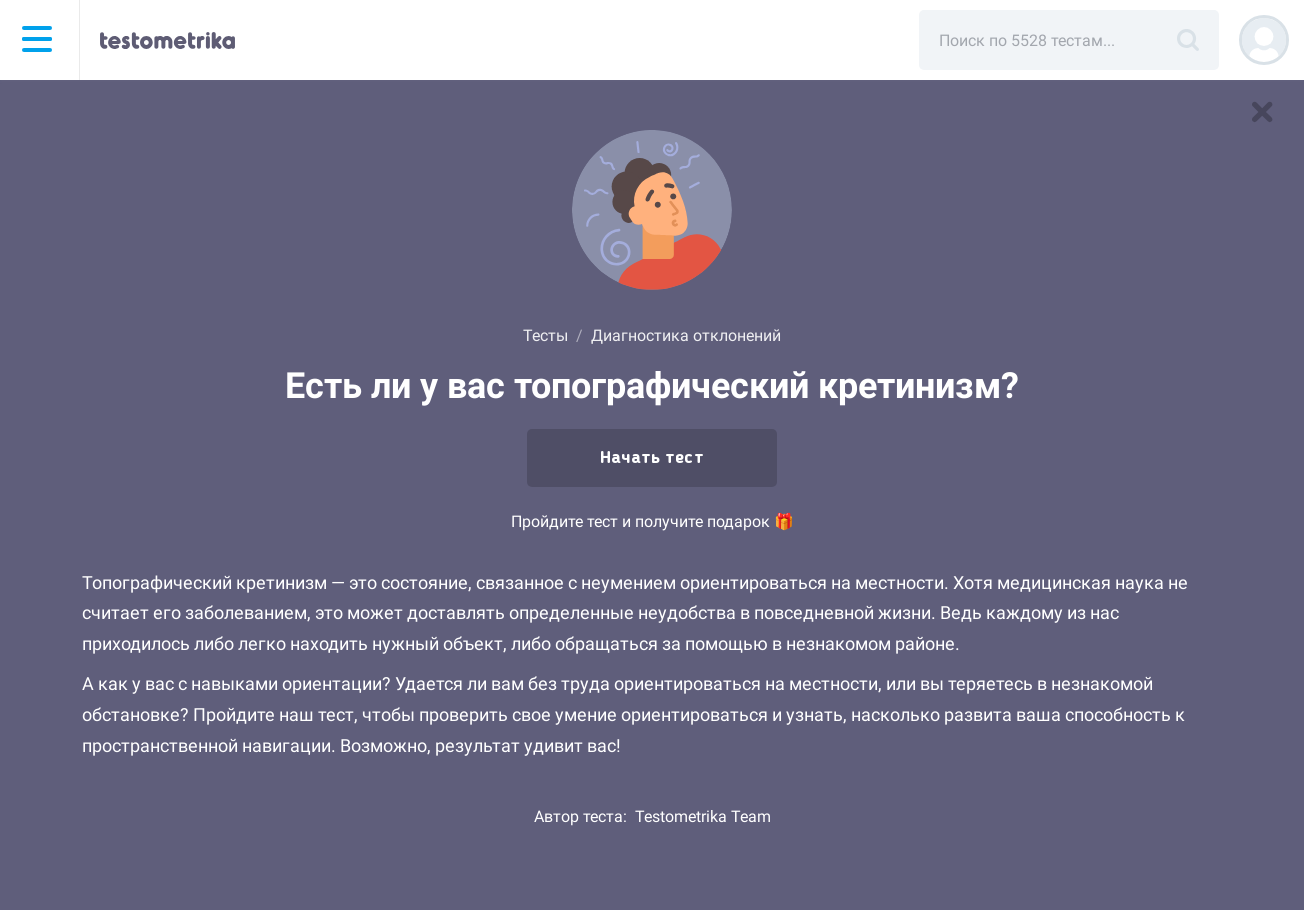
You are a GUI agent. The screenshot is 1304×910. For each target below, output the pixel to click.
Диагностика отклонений (686, 335)
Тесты (545, 335)
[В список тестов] (1262, 112)
